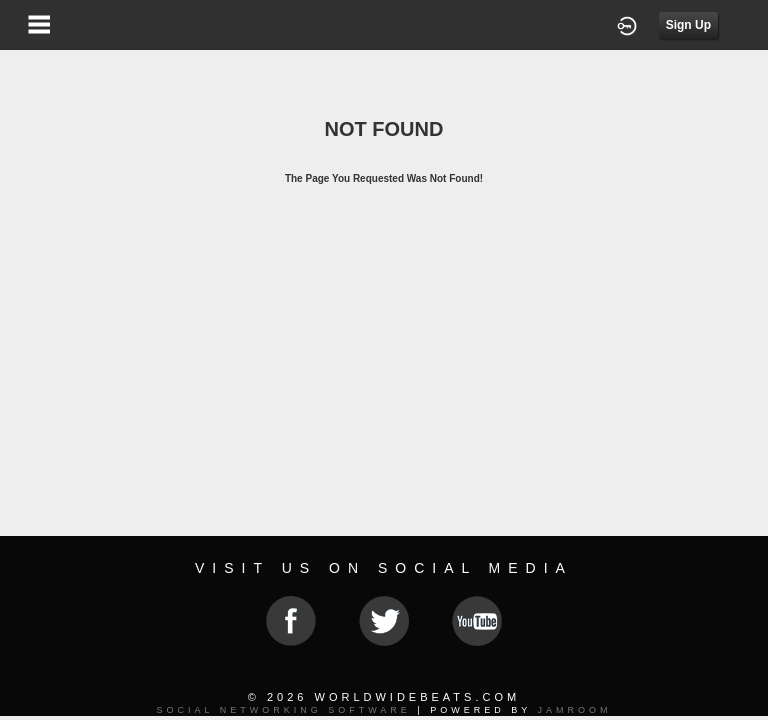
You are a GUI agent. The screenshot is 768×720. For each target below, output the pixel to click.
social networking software (283, 710)
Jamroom (575, 710)
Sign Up (688, 25)
